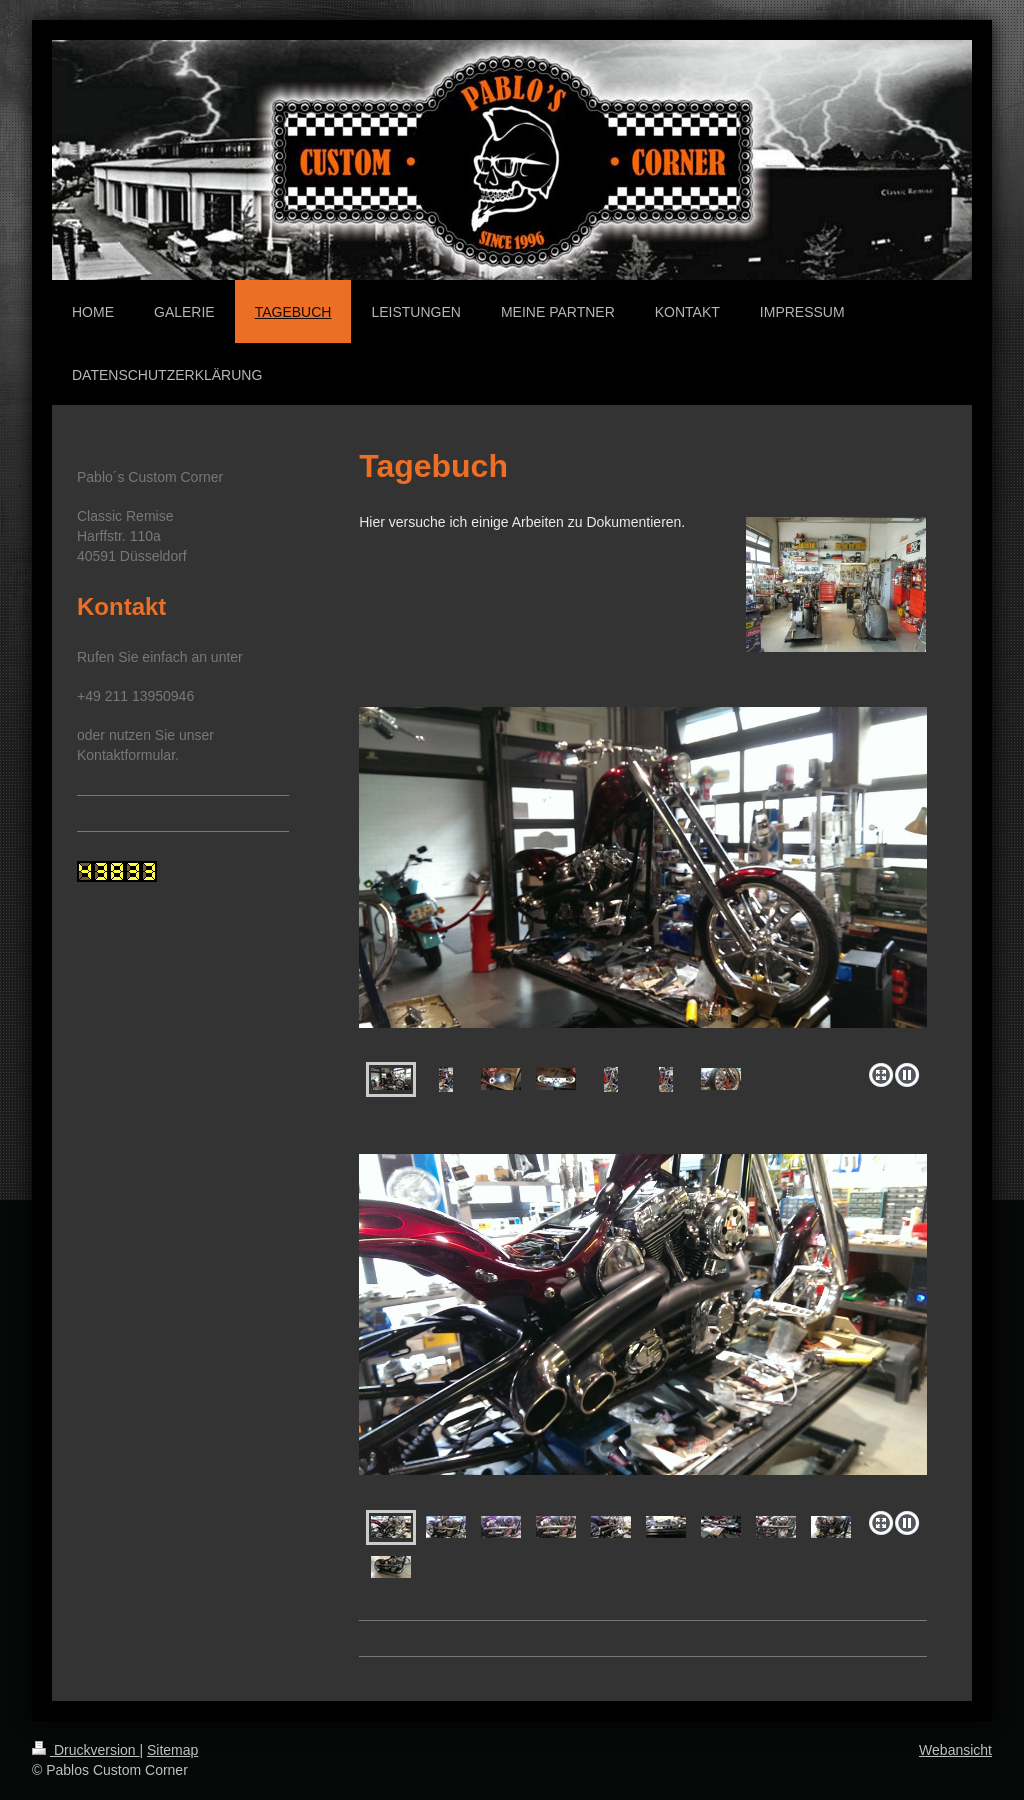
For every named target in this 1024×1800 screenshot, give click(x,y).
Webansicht (955, 1750)
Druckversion (85, 1750)
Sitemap (172, 1750)
